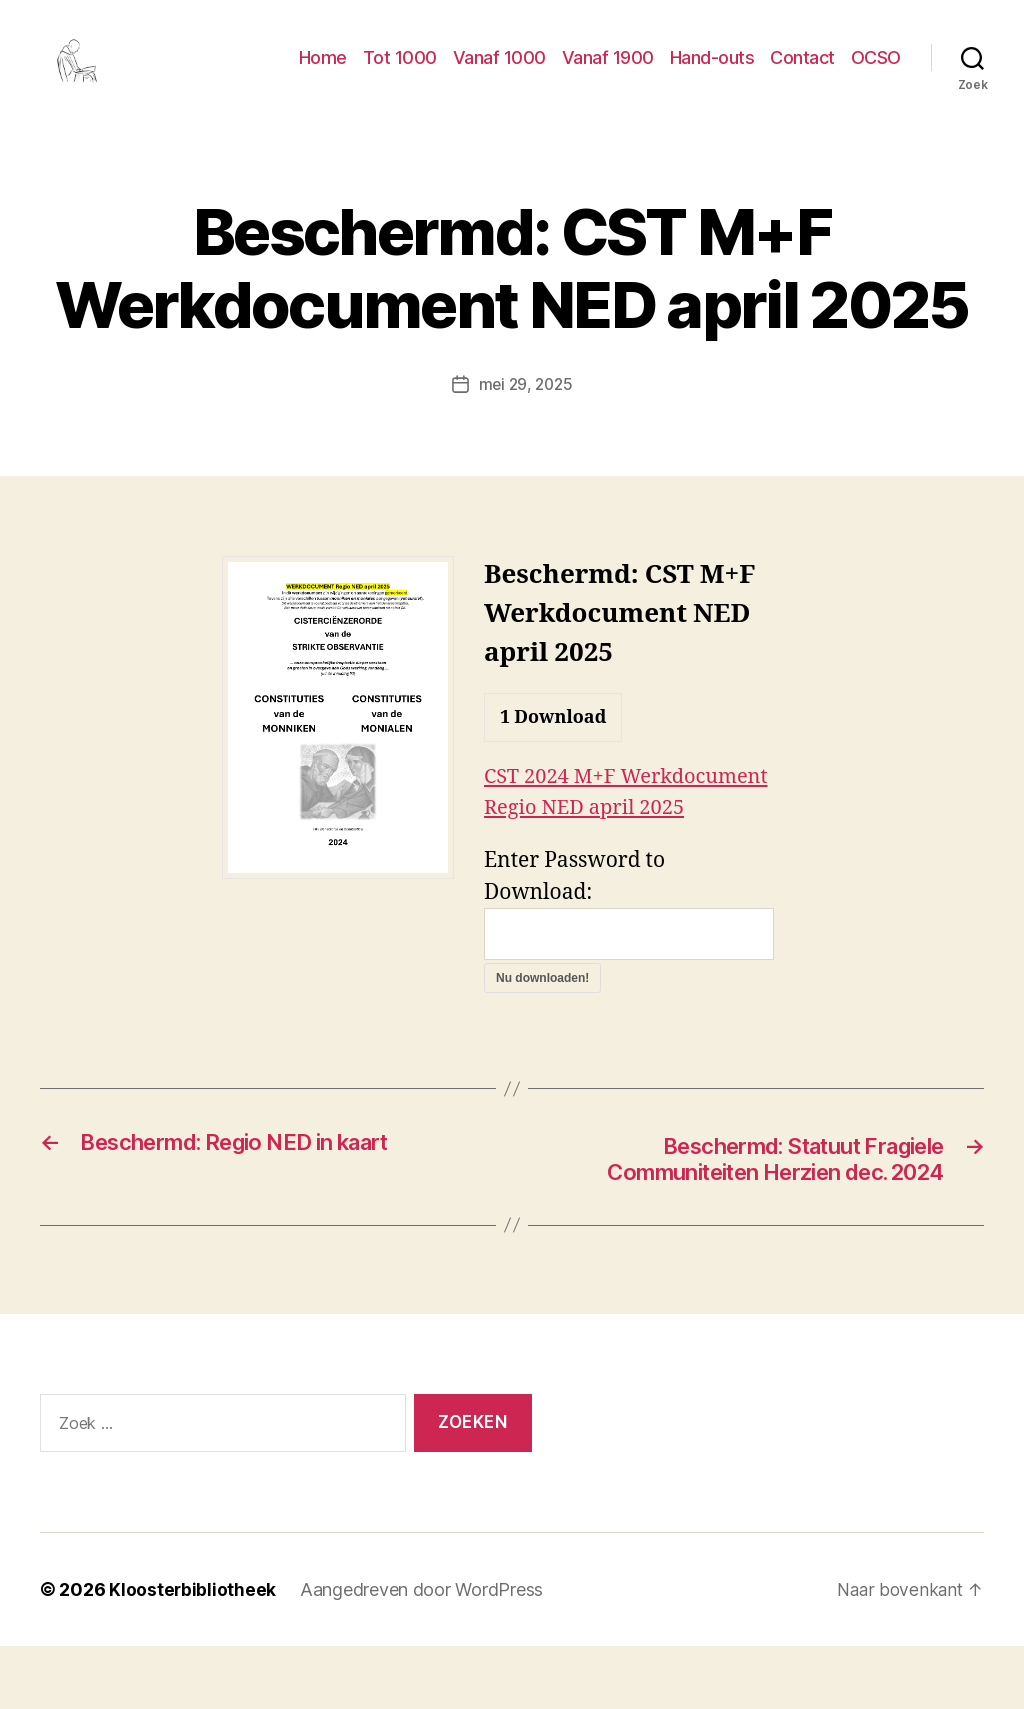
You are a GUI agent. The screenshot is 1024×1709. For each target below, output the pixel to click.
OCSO (876, 72)
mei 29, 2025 (525, 414)
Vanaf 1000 (499, 72)
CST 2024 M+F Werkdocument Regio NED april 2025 (616, 837)
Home (323, 72)
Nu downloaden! (542, 1039)
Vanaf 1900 (608, 72)
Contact (802, 72)
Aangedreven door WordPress (422, 1652)
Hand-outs (712, 72)
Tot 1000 (400, 72)
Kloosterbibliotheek (193, 1652)
